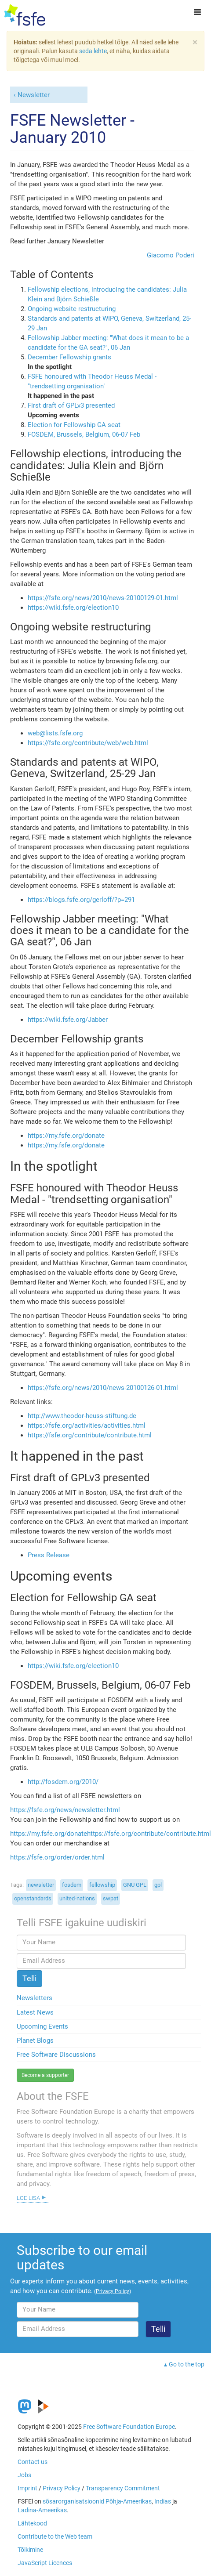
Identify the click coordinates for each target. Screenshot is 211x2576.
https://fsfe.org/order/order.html (57, 1857)
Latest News (35, 2012)
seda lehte (93, 50)
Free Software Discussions (56, 2055)
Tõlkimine (30, 2549)
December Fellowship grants (69, 357)
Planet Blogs (35, 2040)
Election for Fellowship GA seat (74, 425)
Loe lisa (28, 2197)
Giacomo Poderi (170, 255)
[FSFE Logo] (24, 15)
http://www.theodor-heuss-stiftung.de (82, 1416)
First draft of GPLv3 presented (71, 405)
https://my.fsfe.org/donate (66, 1136)
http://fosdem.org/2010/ (63, 1782)
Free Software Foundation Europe (129, 2426)
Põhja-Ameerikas (129, 2501)
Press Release (48, 1555)
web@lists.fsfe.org (55, 733)
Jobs (24, 2474)
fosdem (71, 1884)
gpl (158, 1884)
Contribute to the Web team (55, 2536)
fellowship (102, 1884)
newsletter (41, 1884)
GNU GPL (134, 1884)
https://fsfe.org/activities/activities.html (87, 1425)
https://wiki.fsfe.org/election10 (73, 607)
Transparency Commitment (123, 2488)
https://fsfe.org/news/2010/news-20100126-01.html (103, 1388)
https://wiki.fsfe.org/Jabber (68, 1020)
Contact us (32, 2461)
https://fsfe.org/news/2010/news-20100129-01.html (103, 598)
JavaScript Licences (45, 2562)
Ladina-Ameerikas (42, 2510)
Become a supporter (45, 2075)
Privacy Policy (61, 2488)
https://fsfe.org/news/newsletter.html (65, 1810)
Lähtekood (32, 2523)
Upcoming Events (42, 2026)
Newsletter (34, 95)
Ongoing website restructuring (72, 309)
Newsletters (34, 1998)
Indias (162, 2501)
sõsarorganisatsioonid (73, 2501)
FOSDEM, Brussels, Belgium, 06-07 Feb (84, 434)
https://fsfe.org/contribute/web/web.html (88, 743)
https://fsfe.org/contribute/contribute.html (90, 1435)
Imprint (27, 2488)
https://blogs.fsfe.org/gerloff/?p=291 (81, 900)
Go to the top (186, 2364)
